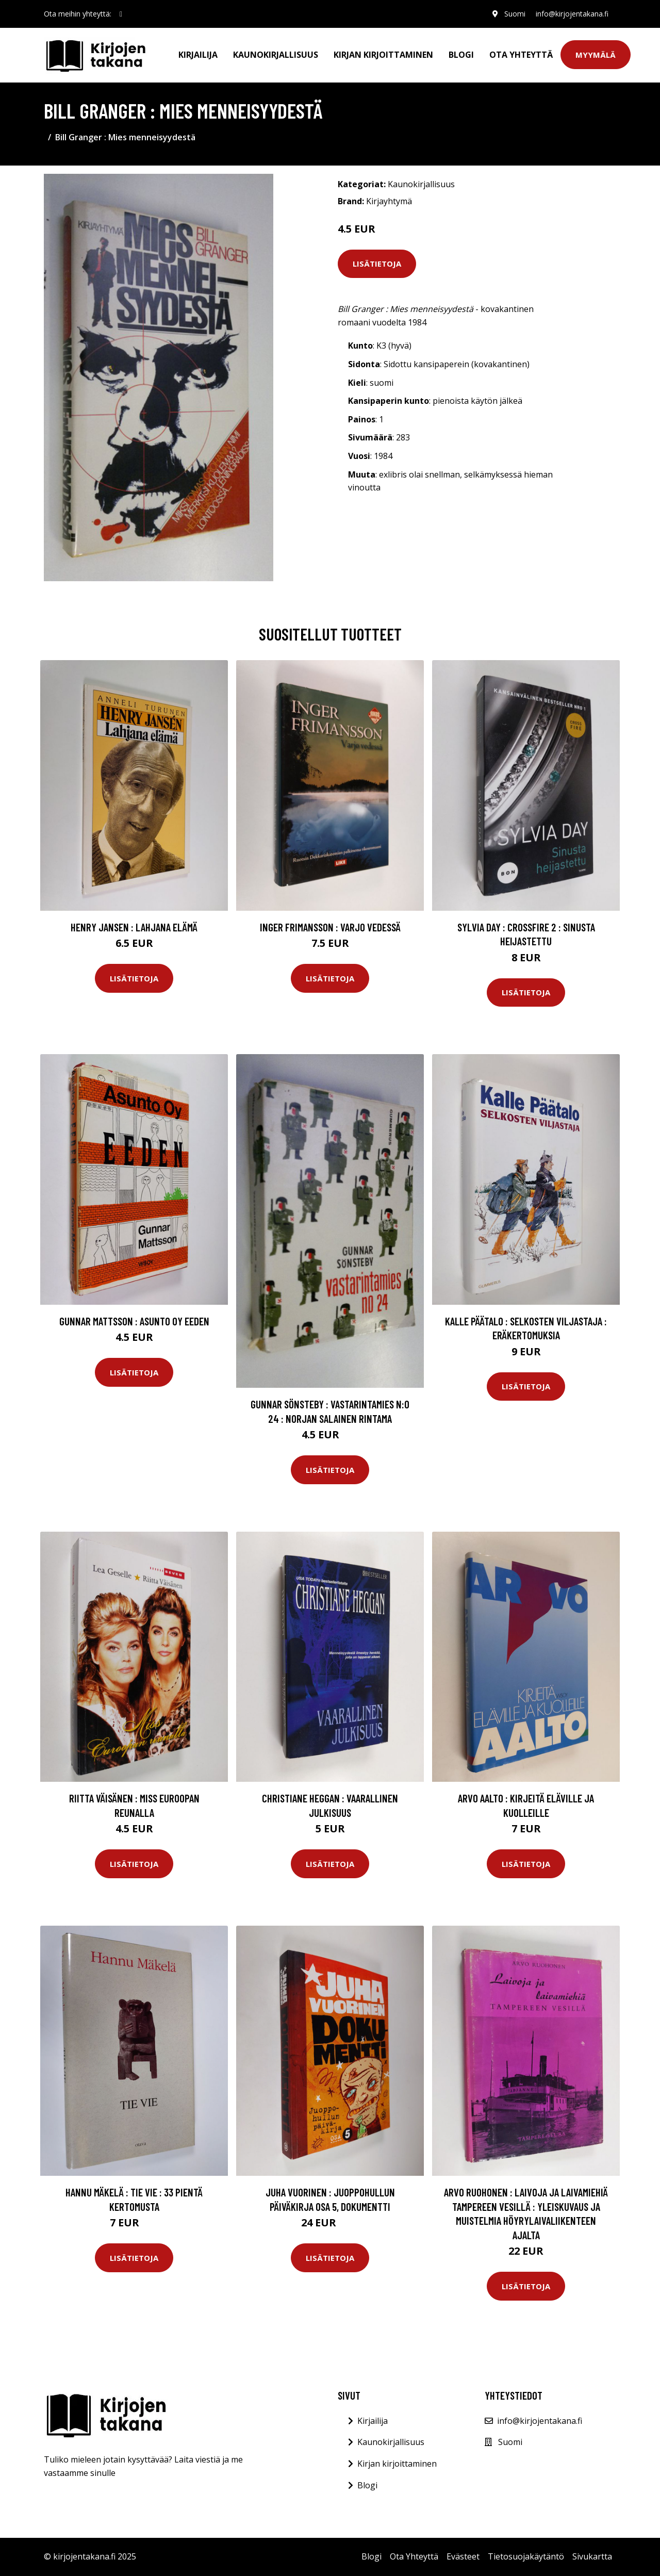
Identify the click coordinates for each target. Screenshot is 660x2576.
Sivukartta (592, 2556)
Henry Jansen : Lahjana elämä (134, 927)
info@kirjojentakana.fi (571, 14)
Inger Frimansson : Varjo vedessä (330, 927)
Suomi (514, 14)
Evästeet (463, 2556)
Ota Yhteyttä (521, 54)
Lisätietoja (377, 263)
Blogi (461, 54)
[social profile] (121, 14)
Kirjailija (198, 54)
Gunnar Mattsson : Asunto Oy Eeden (134, 1321)
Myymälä (595, 55)
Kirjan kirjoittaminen (383, 54)
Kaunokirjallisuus (275, 54)
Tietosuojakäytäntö (526, 2556)
